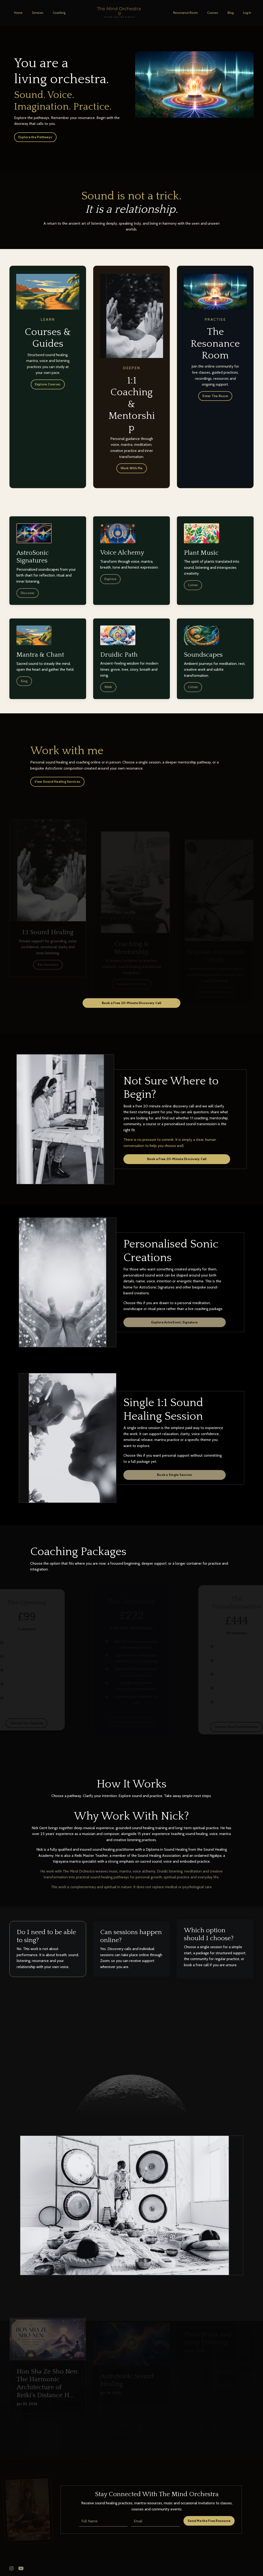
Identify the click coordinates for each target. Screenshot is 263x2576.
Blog (231, 13)
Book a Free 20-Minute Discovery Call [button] (131, 1003)
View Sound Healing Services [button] (57, 782)
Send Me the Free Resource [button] (209, 2521)
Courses (212, 13)
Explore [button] (110, 579)
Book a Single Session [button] (174, 1475)
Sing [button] (24, 681)
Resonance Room (185, 13)
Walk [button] (108, 687)
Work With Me (132, 468)
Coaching (59, 13)
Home (18, 13)
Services (37, 13)
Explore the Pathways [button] (35, 137)
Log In (247, 13)
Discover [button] (27, 593)
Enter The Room (215, 396)
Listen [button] (193, 585)
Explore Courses (48, 384)
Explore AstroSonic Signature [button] (174, 1322)
